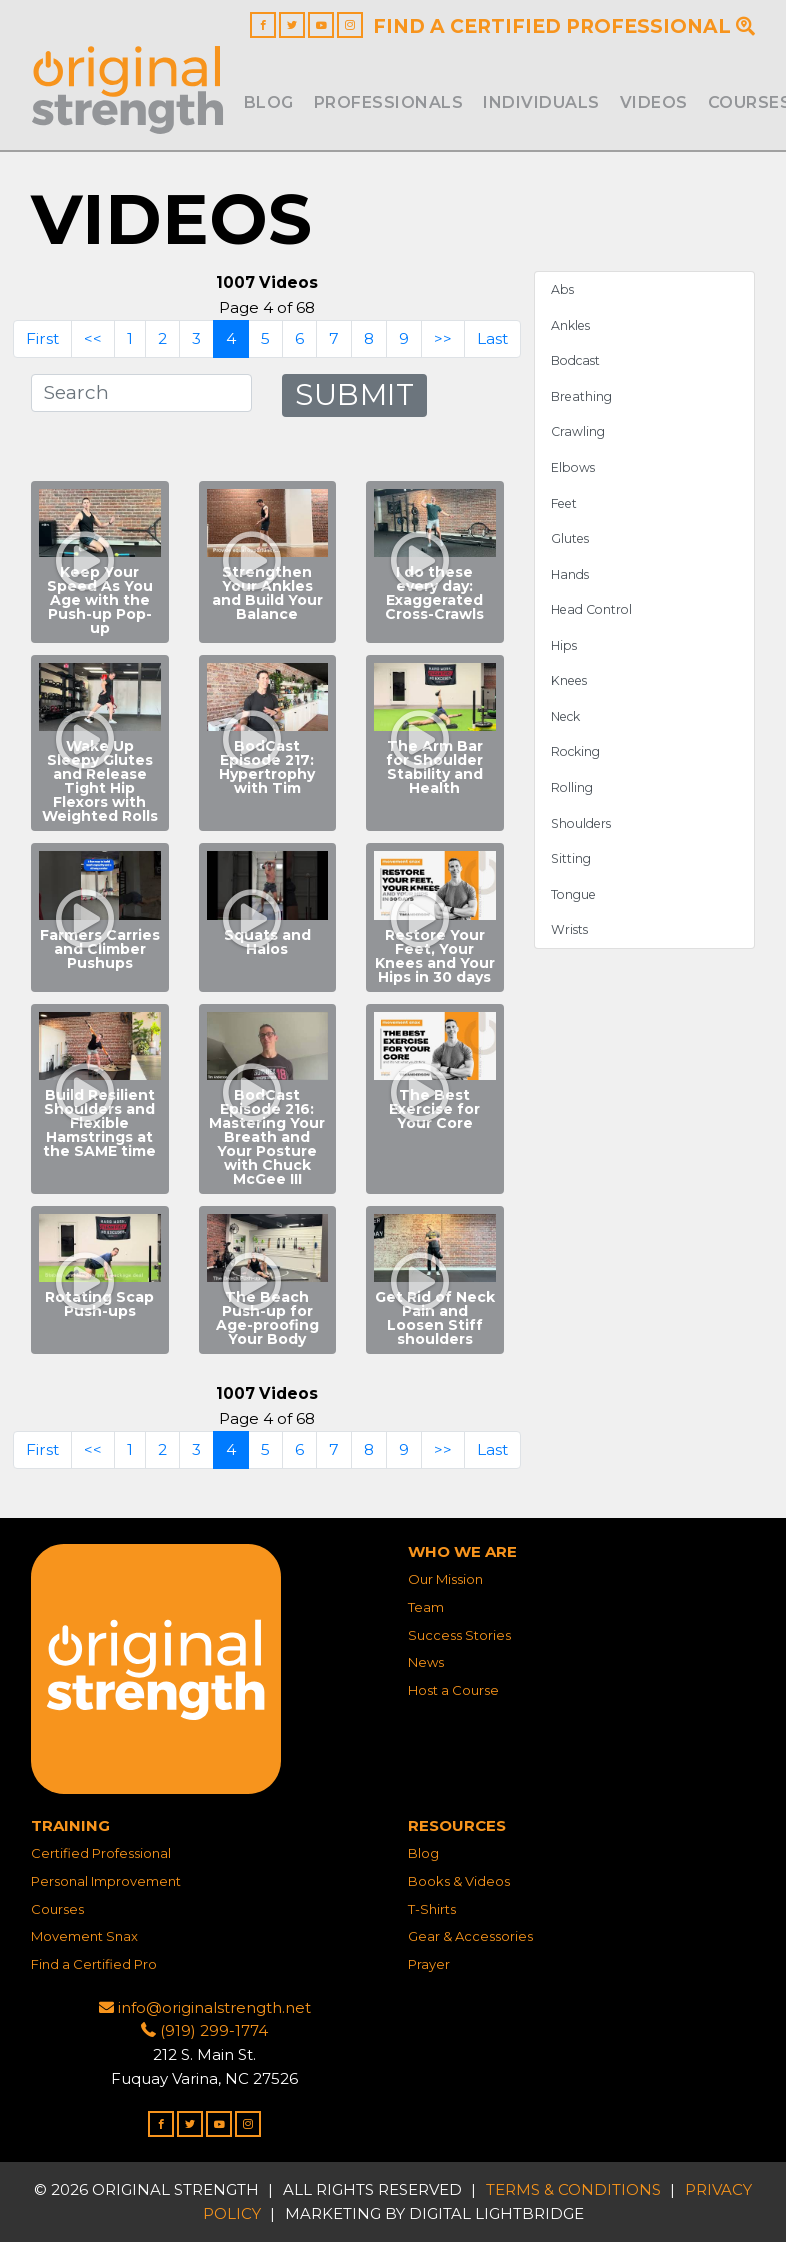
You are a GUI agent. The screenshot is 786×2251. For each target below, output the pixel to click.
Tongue (575, 907)
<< (92, 345)
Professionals (389, 102)
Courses (57, 1918)
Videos (654, 102)
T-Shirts (432, 1918)
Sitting (571, 871)
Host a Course (453, 1699)
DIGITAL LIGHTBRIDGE (496, 2222)
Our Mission (445, 1588)
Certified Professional (101, 1862)
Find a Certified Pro (94, 1973)
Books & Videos (459, 1890)
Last (494, 345)
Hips (564, 655)
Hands (571, 583)
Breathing (583, 403)
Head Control (594, 619)
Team (426, 1616)
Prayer (429, 1973)
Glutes (571, 547)
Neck (567, 727)
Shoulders (583, 835)
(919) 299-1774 (204, 2040)
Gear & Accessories (470, 1945)
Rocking (577, 763)
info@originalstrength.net (205, 2016)
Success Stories (459, 1644)
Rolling (573, 799)
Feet (566, 511)
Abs (563, 295)
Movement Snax (84, 1945)
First (41, 345)
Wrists (570, 944)
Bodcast (578, 367)
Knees (571, 691)
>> (444, 345)
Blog (269, 102)
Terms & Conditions (573, 2199)
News (426, 1671)
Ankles (572, 331)
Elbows (574, 475)
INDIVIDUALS (541, 102)
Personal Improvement (106, 1890)
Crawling (578, 439)
